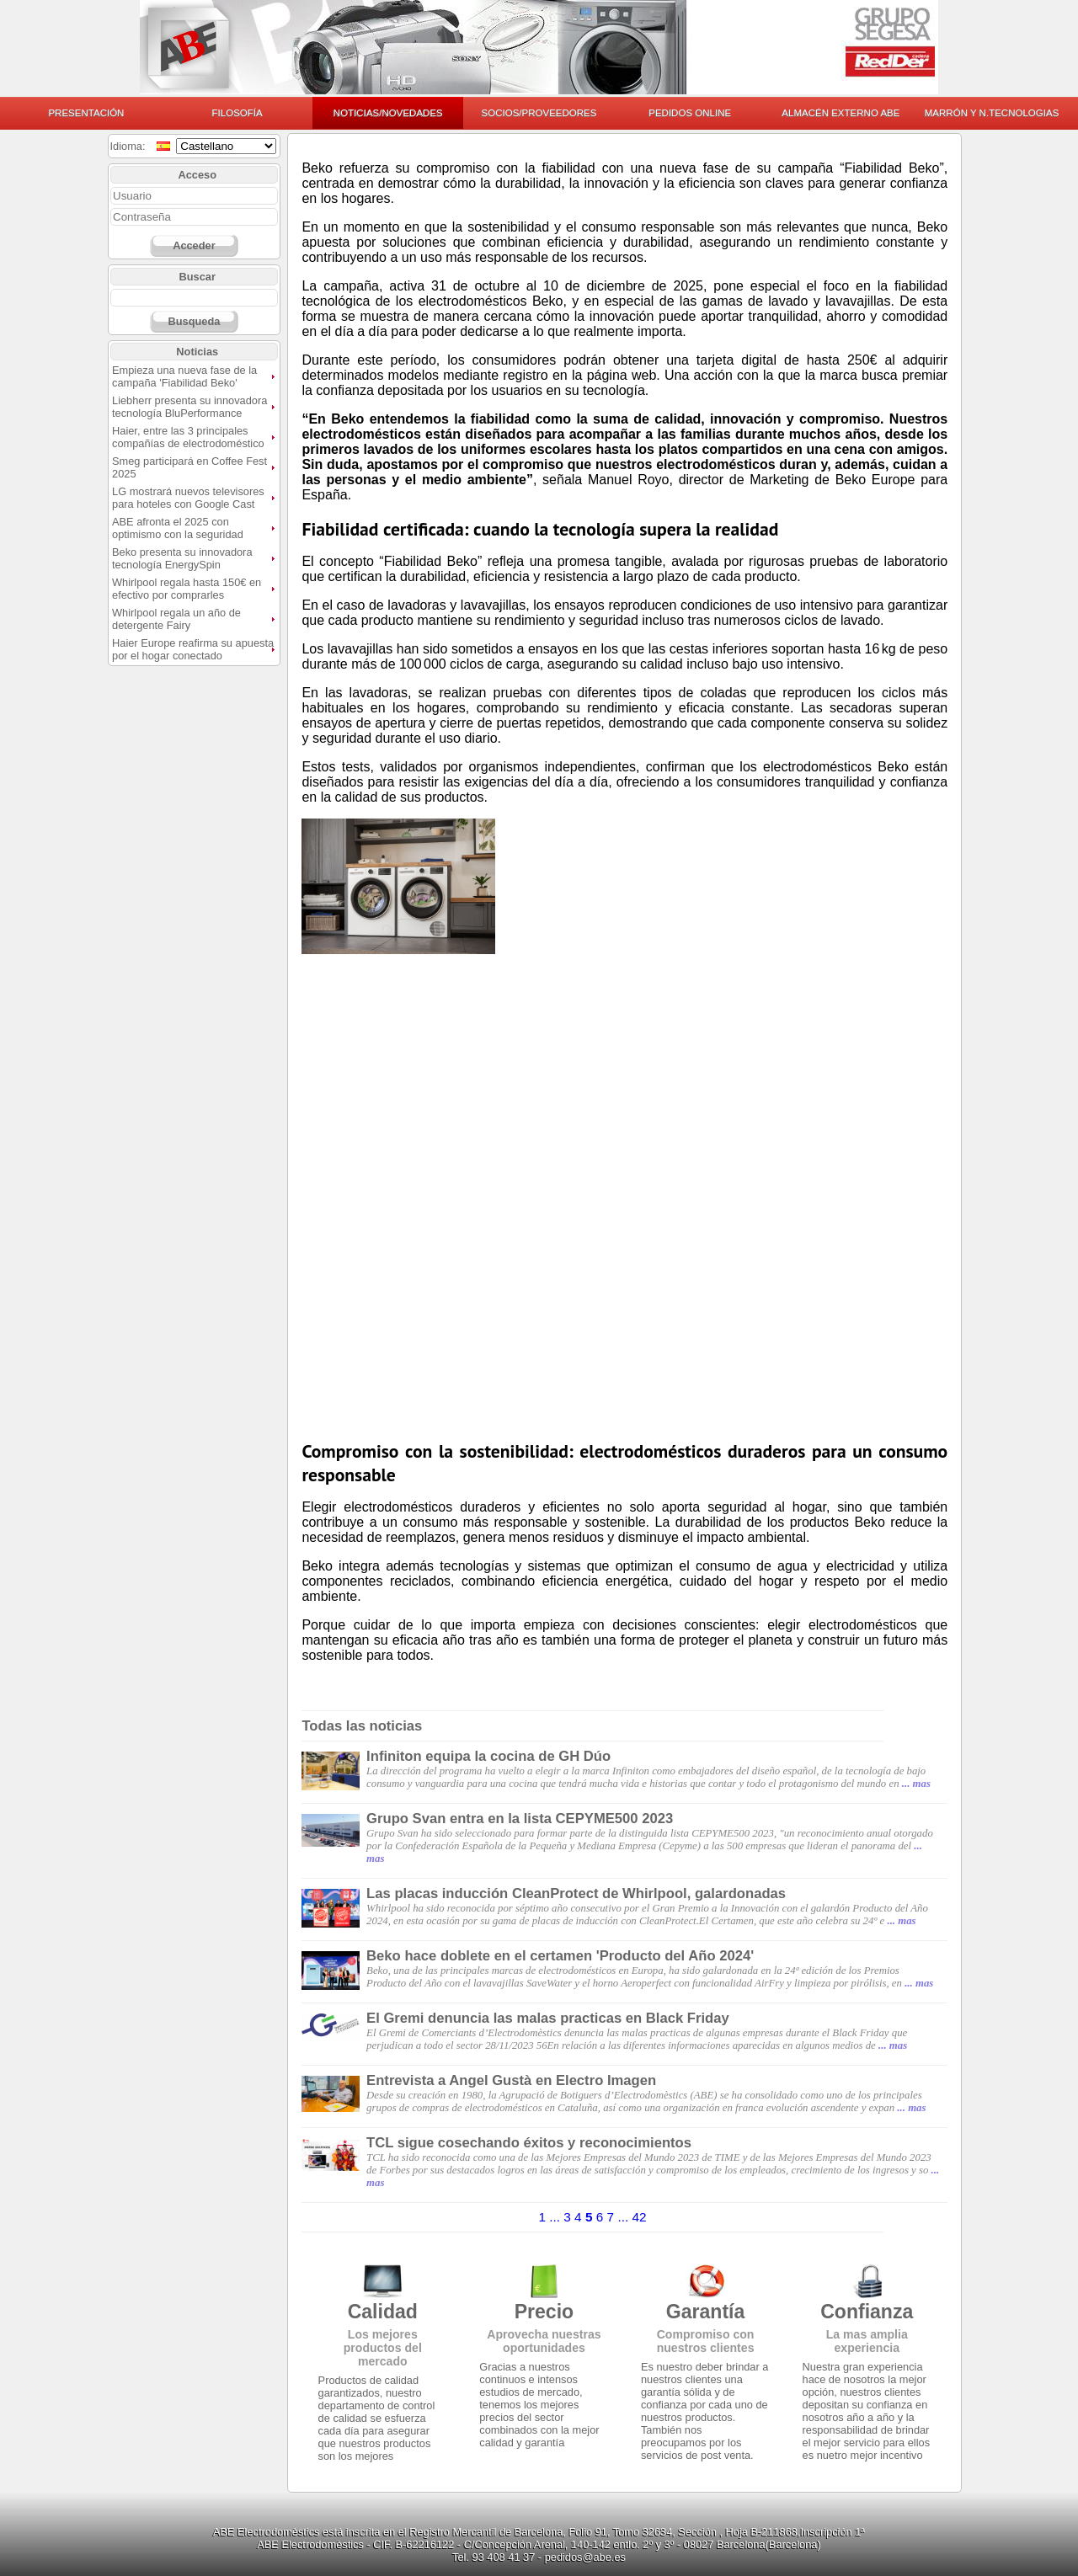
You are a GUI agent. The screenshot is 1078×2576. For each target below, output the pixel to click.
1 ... (550, 2217)
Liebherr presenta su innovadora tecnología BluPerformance (189, 406)
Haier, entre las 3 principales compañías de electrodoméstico (188, 437)
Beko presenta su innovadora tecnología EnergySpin (182, 558)
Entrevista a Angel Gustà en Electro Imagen (511, 2080)
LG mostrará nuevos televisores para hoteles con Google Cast (188, 497)
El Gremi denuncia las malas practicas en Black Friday (547, 2018)
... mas (916, 1783)
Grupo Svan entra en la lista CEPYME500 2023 (519, 1819)
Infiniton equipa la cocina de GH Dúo (488, 1756)
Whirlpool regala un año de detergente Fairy (176, 619)
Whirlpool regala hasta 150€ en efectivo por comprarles (186, 588)
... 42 (631, 2217)
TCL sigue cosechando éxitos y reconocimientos (528, 2143)
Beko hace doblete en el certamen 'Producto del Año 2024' (560, 1956)
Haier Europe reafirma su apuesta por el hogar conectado (193, 649)
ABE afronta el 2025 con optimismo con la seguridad (177, 528)
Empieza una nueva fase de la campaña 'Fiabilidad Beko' (184, 376)
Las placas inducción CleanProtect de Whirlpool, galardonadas (576, 1893)
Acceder (194, 245)
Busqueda (194, 321)
